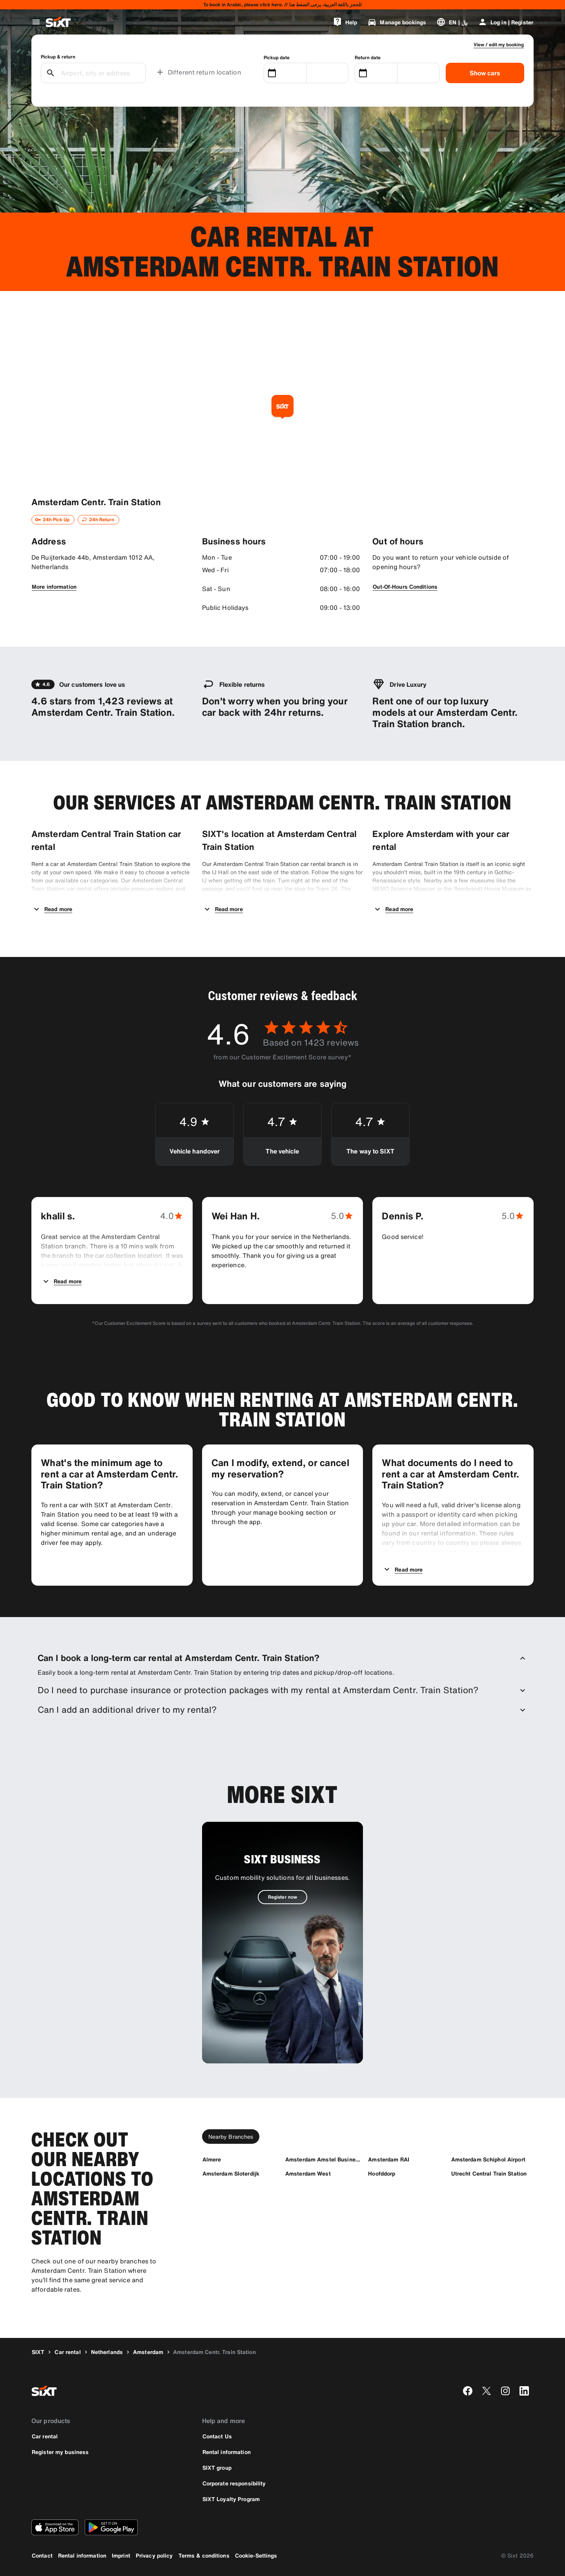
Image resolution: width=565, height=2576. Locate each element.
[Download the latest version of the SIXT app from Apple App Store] (54, 2527)
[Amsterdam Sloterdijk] (231, 2173)
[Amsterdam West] (308, 2173)
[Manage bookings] (396, 22)
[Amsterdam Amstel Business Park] (323, 2159)
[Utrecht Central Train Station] (489, 2173)
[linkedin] (524, 2390)
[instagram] (505, 2390)
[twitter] (486, 2390)
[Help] (344, 22)
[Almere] (212, 2159)
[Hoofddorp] (382, 2173)
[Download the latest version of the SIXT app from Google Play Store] (111, 2527)
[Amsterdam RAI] (389, 2159)
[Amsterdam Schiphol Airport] (488, 2159)
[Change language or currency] (452, 22)
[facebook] (467, 2390)
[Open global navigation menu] (36, 22)
